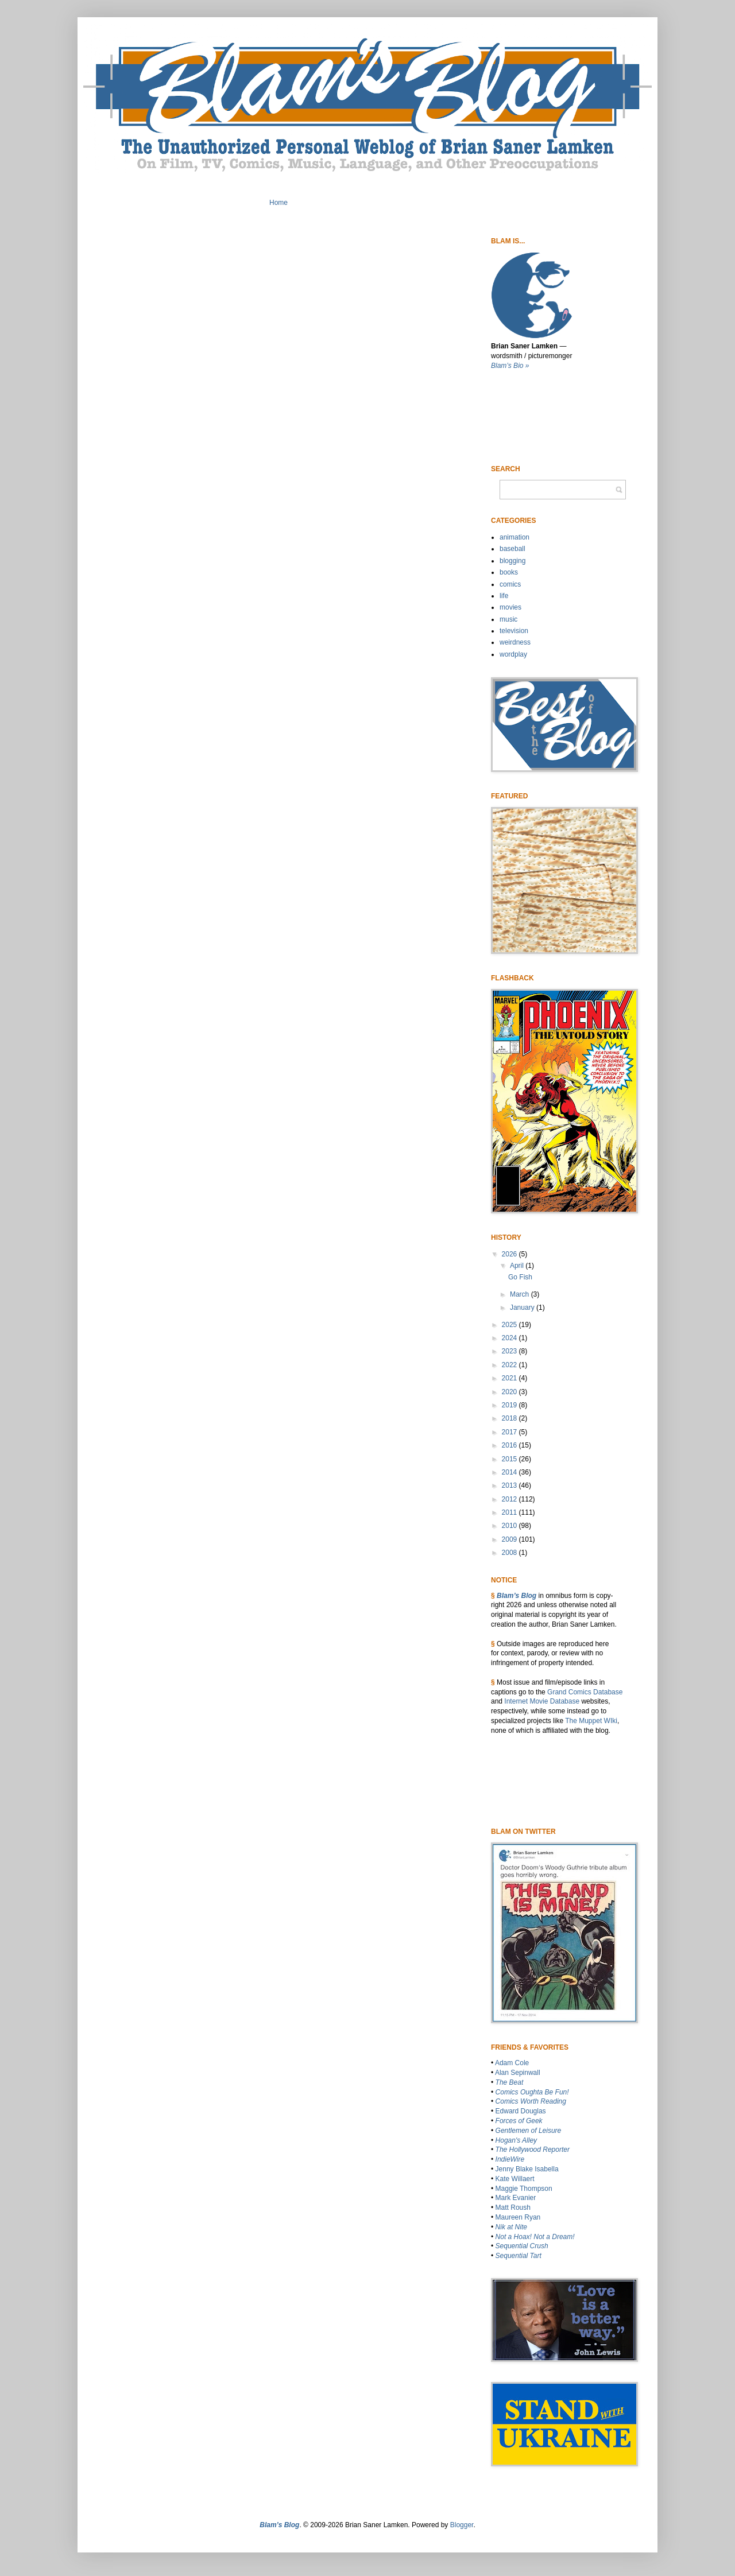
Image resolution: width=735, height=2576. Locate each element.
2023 (510, 1351)
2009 (510, 1539)
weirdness (515, 642)
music (508, 619)
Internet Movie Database (541, 1701)
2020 (510, 1392)
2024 (510, 1338)
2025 (510, 1325)
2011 (510, 1512)
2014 (510, 1472)
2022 (510, 1365)
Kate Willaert (515, 2179)
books (509, 572)
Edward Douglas (521, 2111)
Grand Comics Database (584, 1692)
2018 (510, 1418)
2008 (510, 1553)
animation (514, 537)
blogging (512, 561)
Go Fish (520, 1277)
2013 (510, 1485)
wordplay (513, 654)
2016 (510, 1445)
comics (510, 584)
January (523, 1307)
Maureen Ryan (518, 2217)
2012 (510, 1499)
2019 (510, 1405)
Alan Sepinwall (517, 2073)
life (504, 596)
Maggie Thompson (524, 2189)
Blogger (462, 2525)
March (520, 1294)
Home (278, 203)
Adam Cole (512, 2063)
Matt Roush (513, 2207)
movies (510, 607)
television (514, 631)
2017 (510, 1432)
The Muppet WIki (591, 1721)
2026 (510, 1254)
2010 (510, 1526)
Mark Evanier (516, 2198)
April (517, 1266)
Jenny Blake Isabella (527, 2169)
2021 (510, 1378)
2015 (510, 1459)
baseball (512, 549)
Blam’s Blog (516, 1596)
